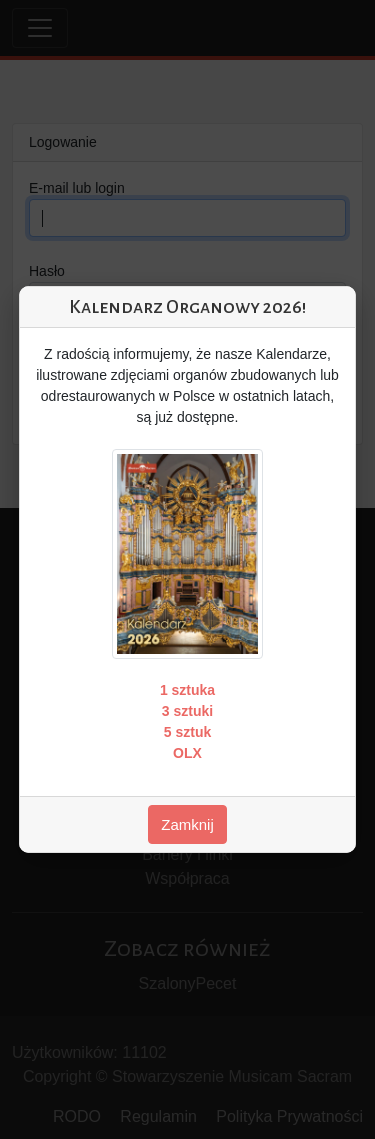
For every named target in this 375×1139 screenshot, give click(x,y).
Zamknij (187, 824)
